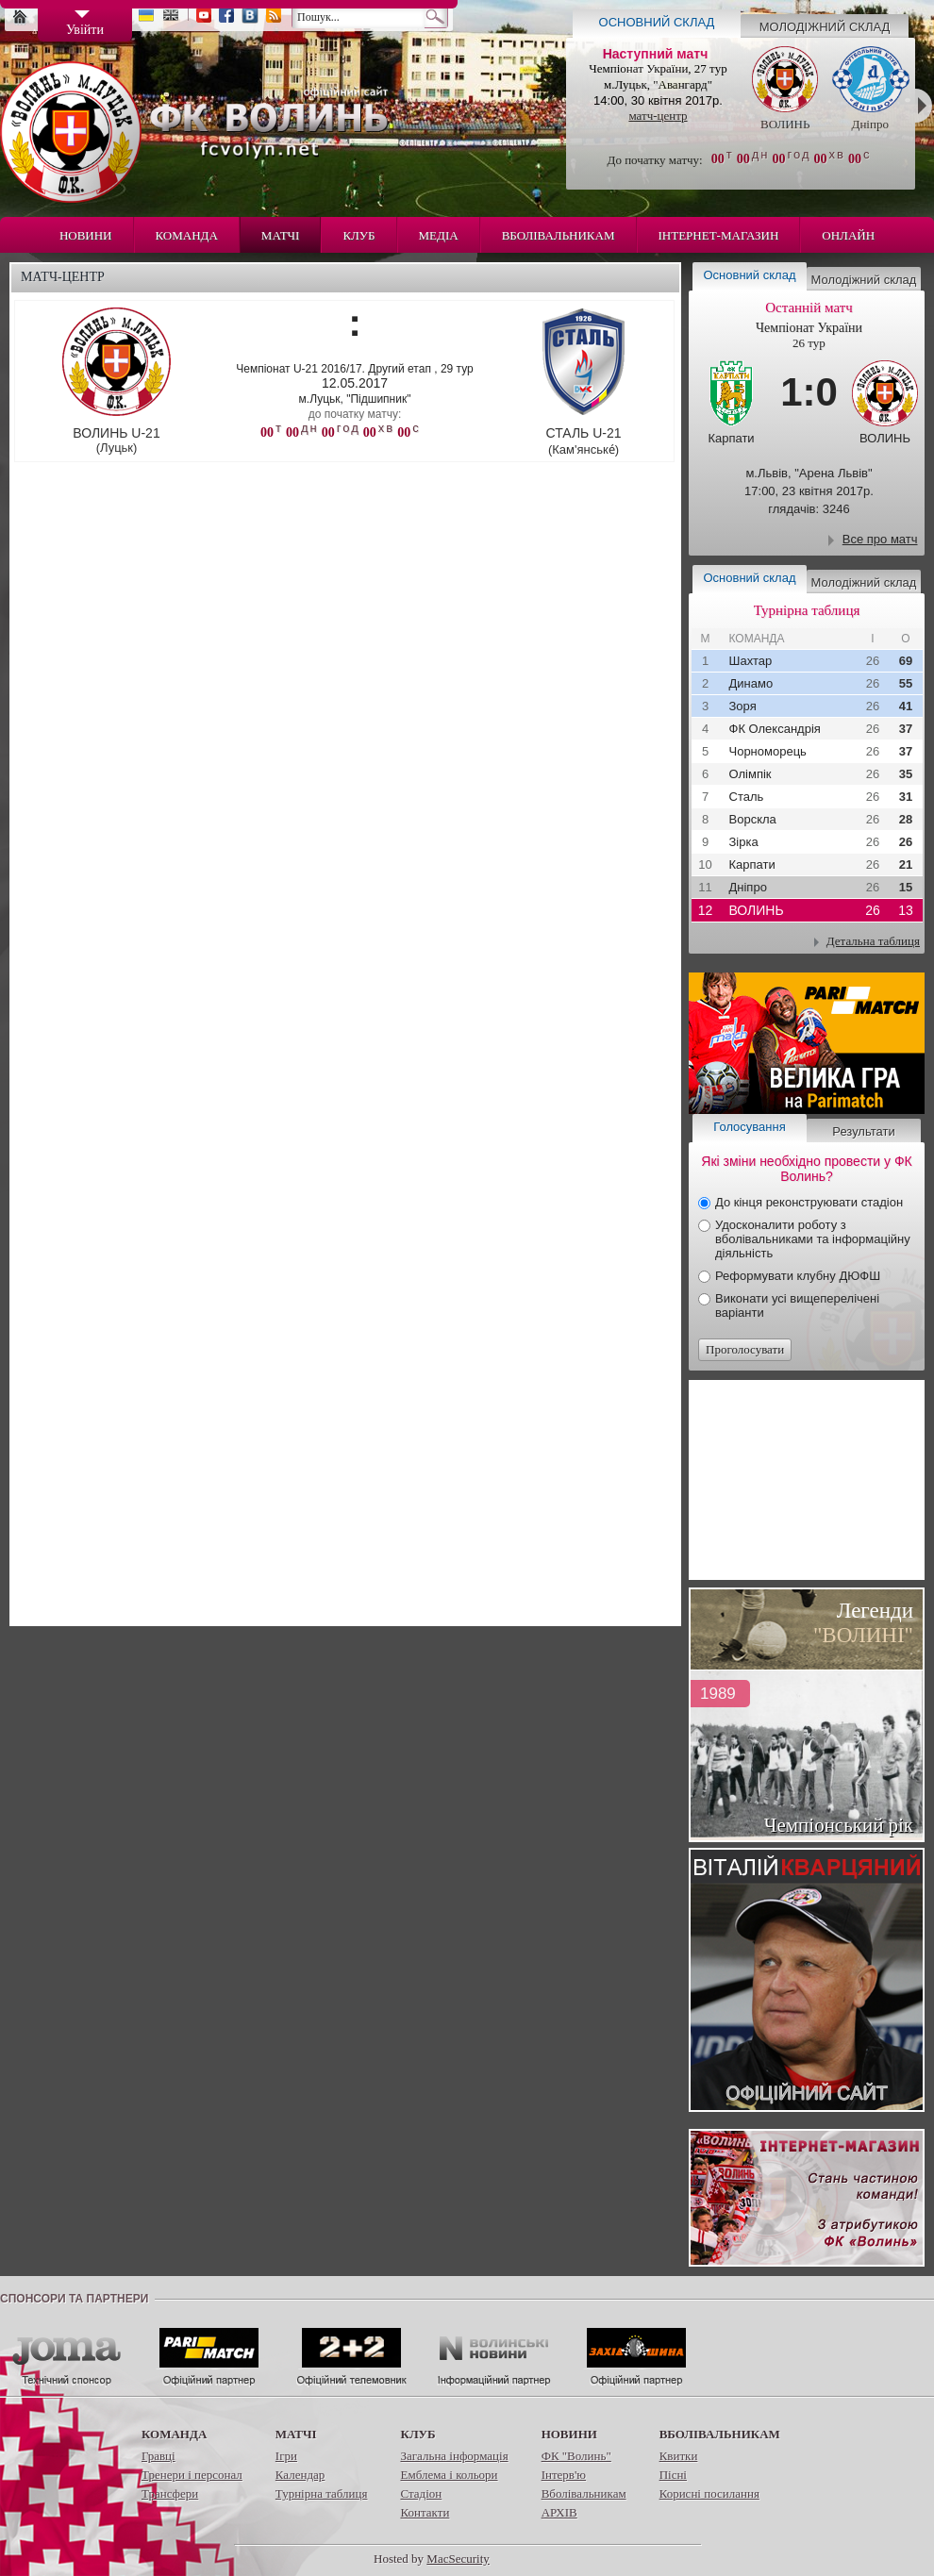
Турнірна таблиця (321, 2493)
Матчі (280, 235)
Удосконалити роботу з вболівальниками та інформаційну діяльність (812, 1239)
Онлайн (848, 235)
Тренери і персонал (192, 2475)
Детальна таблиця (873, 941)
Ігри (286, 2456)
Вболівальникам (558, 235)
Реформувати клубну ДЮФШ (797, 1276)
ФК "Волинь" (576, 2456)
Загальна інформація (454, 2456)
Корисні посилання (709, 2493)
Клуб (358, 235)
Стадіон (421, 2493)
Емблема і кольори (448, 2475)
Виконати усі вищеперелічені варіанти (797, 1305)
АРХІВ (559, 2512)
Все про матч (880, 539)
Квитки (678, 2456)
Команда (187, 235)
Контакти (424, 2512)
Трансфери (170, 2493)
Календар (300, 2475)
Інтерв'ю (564, 2475)
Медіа (439, 235)
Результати (863, 1131)
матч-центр (657, 115)
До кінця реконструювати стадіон (809, 1202)
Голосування (749, 1127)
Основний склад (657, 22)
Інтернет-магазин (719, 235)
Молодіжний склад (825, 27)
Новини (85, 235)
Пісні (673, 2475)
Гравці (158, 2456)
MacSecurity (457, 2558)
